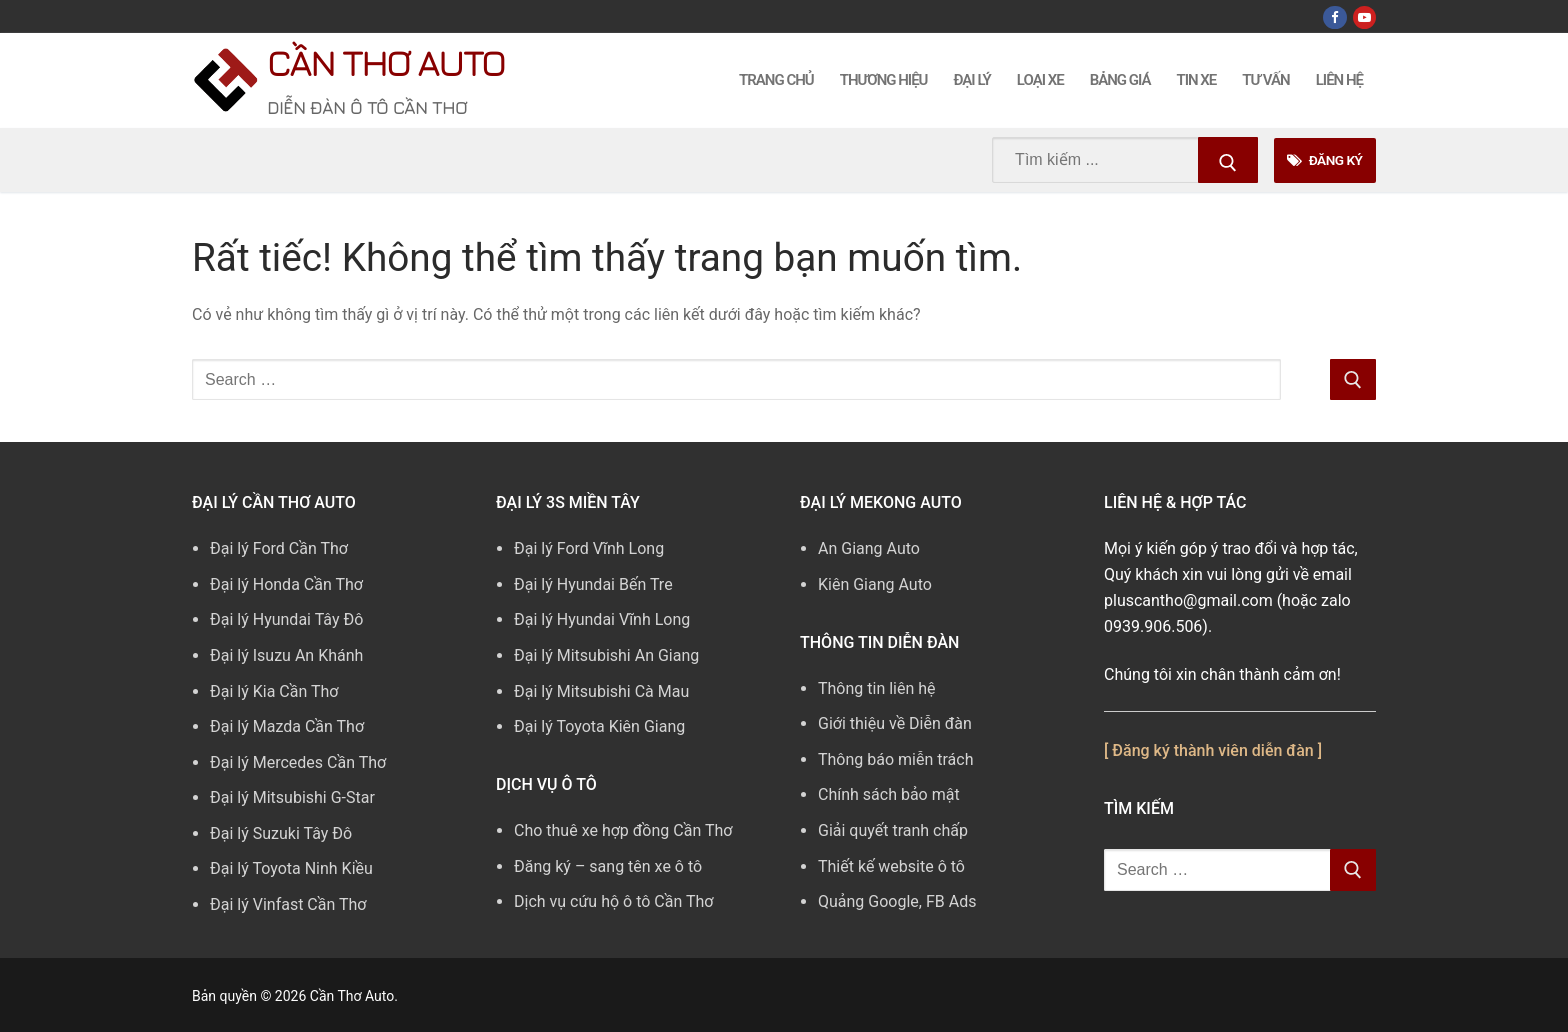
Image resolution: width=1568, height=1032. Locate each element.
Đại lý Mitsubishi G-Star (292, 797)
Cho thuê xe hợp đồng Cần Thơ (623, 830)
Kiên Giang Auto (875, 584)
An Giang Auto (869, 548)
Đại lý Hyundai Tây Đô (286, 619)
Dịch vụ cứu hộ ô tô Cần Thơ (613, 901)
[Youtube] (1364, 17)
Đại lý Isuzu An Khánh (286, 655)
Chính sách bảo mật (889, 794)
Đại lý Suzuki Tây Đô (281, 833)
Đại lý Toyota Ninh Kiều (291, 868)
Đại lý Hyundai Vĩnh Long (602, 619)
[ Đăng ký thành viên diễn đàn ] (1213, 750)
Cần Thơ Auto (385, 62)
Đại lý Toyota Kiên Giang (599, 726)
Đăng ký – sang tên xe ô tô (608, 866)
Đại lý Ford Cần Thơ (279, 548)
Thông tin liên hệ (877, 688)
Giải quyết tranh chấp (893, 830)
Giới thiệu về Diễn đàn (895, 723)
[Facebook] (1334, 17)
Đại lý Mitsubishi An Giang (606, 655)
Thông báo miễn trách (896, 759)
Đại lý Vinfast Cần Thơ (288, 904)
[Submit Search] (1228, 160)
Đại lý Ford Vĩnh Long (589, 548)
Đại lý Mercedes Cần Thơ (298, 762)
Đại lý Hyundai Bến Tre (593, 584)
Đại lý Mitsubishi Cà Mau (601, 691)
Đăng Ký (1324, 160)
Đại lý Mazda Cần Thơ (287, 726)
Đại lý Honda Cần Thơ (286, 584)
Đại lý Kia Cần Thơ (274, 691)
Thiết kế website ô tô (891, 866)
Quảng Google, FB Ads (897, 901)
